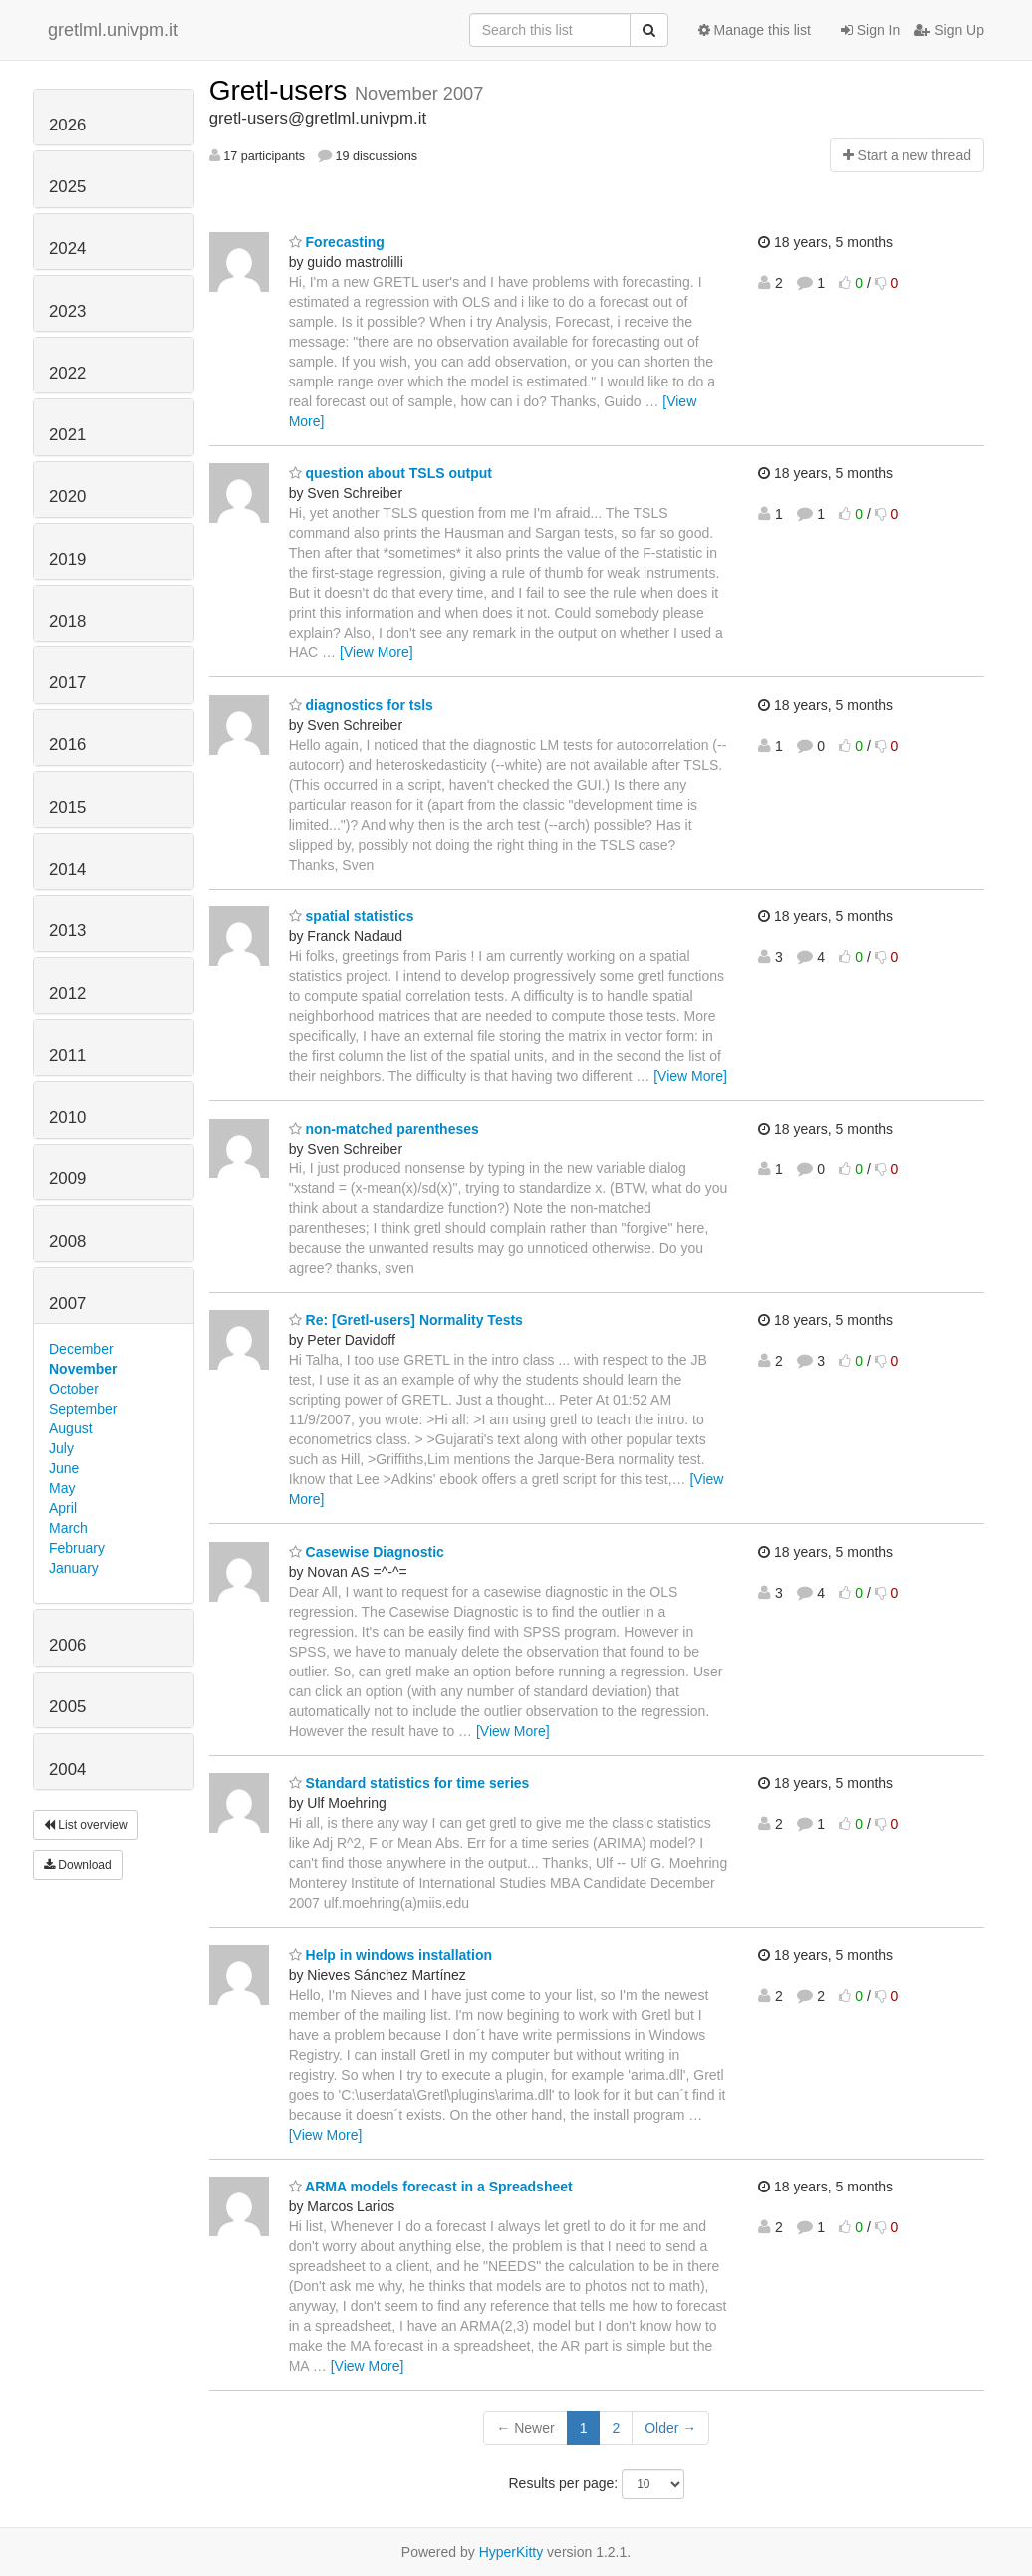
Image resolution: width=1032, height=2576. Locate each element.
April (63, 1508)
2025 (67, 186)
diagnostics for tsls (361, 705)
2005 (67, 1706)
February (77, 1548)
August (71, 1428)
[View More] (376, 652)
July (61, 1448)
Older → (670, 2428)
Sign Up (949, 30)
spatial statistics (351, 916)
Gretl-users (282, 90)
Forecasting (337, 242)
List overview (86, 1825)
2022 (67, 373)
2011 (67, 1055)
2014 (67, 869)
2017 (67, 682)
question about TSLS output (390, 473)
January (74, 1568)
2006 (67, 1645)
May (62, 1488)
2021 (67, 434)
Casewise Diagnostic (366, 1552)
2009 (67, 1178)
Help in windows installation (390, 1955)
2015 (67, 807)
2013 (67, 930)
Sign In (870, 30)
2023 (67, 311)
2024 (67, 248)
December (81, 1349)
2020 (67, 496)
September (83, 1409)
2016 (67, 744)
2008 (67, 1241)
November (83, 1369)
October (74, 1389)
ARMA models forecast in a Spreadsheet (431, 2186)
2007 (67, 1303)
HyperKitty (511, 2552)
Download (78, 1865)
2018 (67, 621)
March (68, 1528)
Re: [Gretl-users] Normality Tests (406, 1320)
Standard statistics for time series (409, 1783)
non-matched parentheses (384, 1129)
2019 (67, 559)
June (64, 1468)
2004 (67, 1769)
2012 (67, 993)
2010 (67, 1117)
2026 (67, 125)
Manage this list (754, 30)
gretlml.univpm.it (113, 30)
